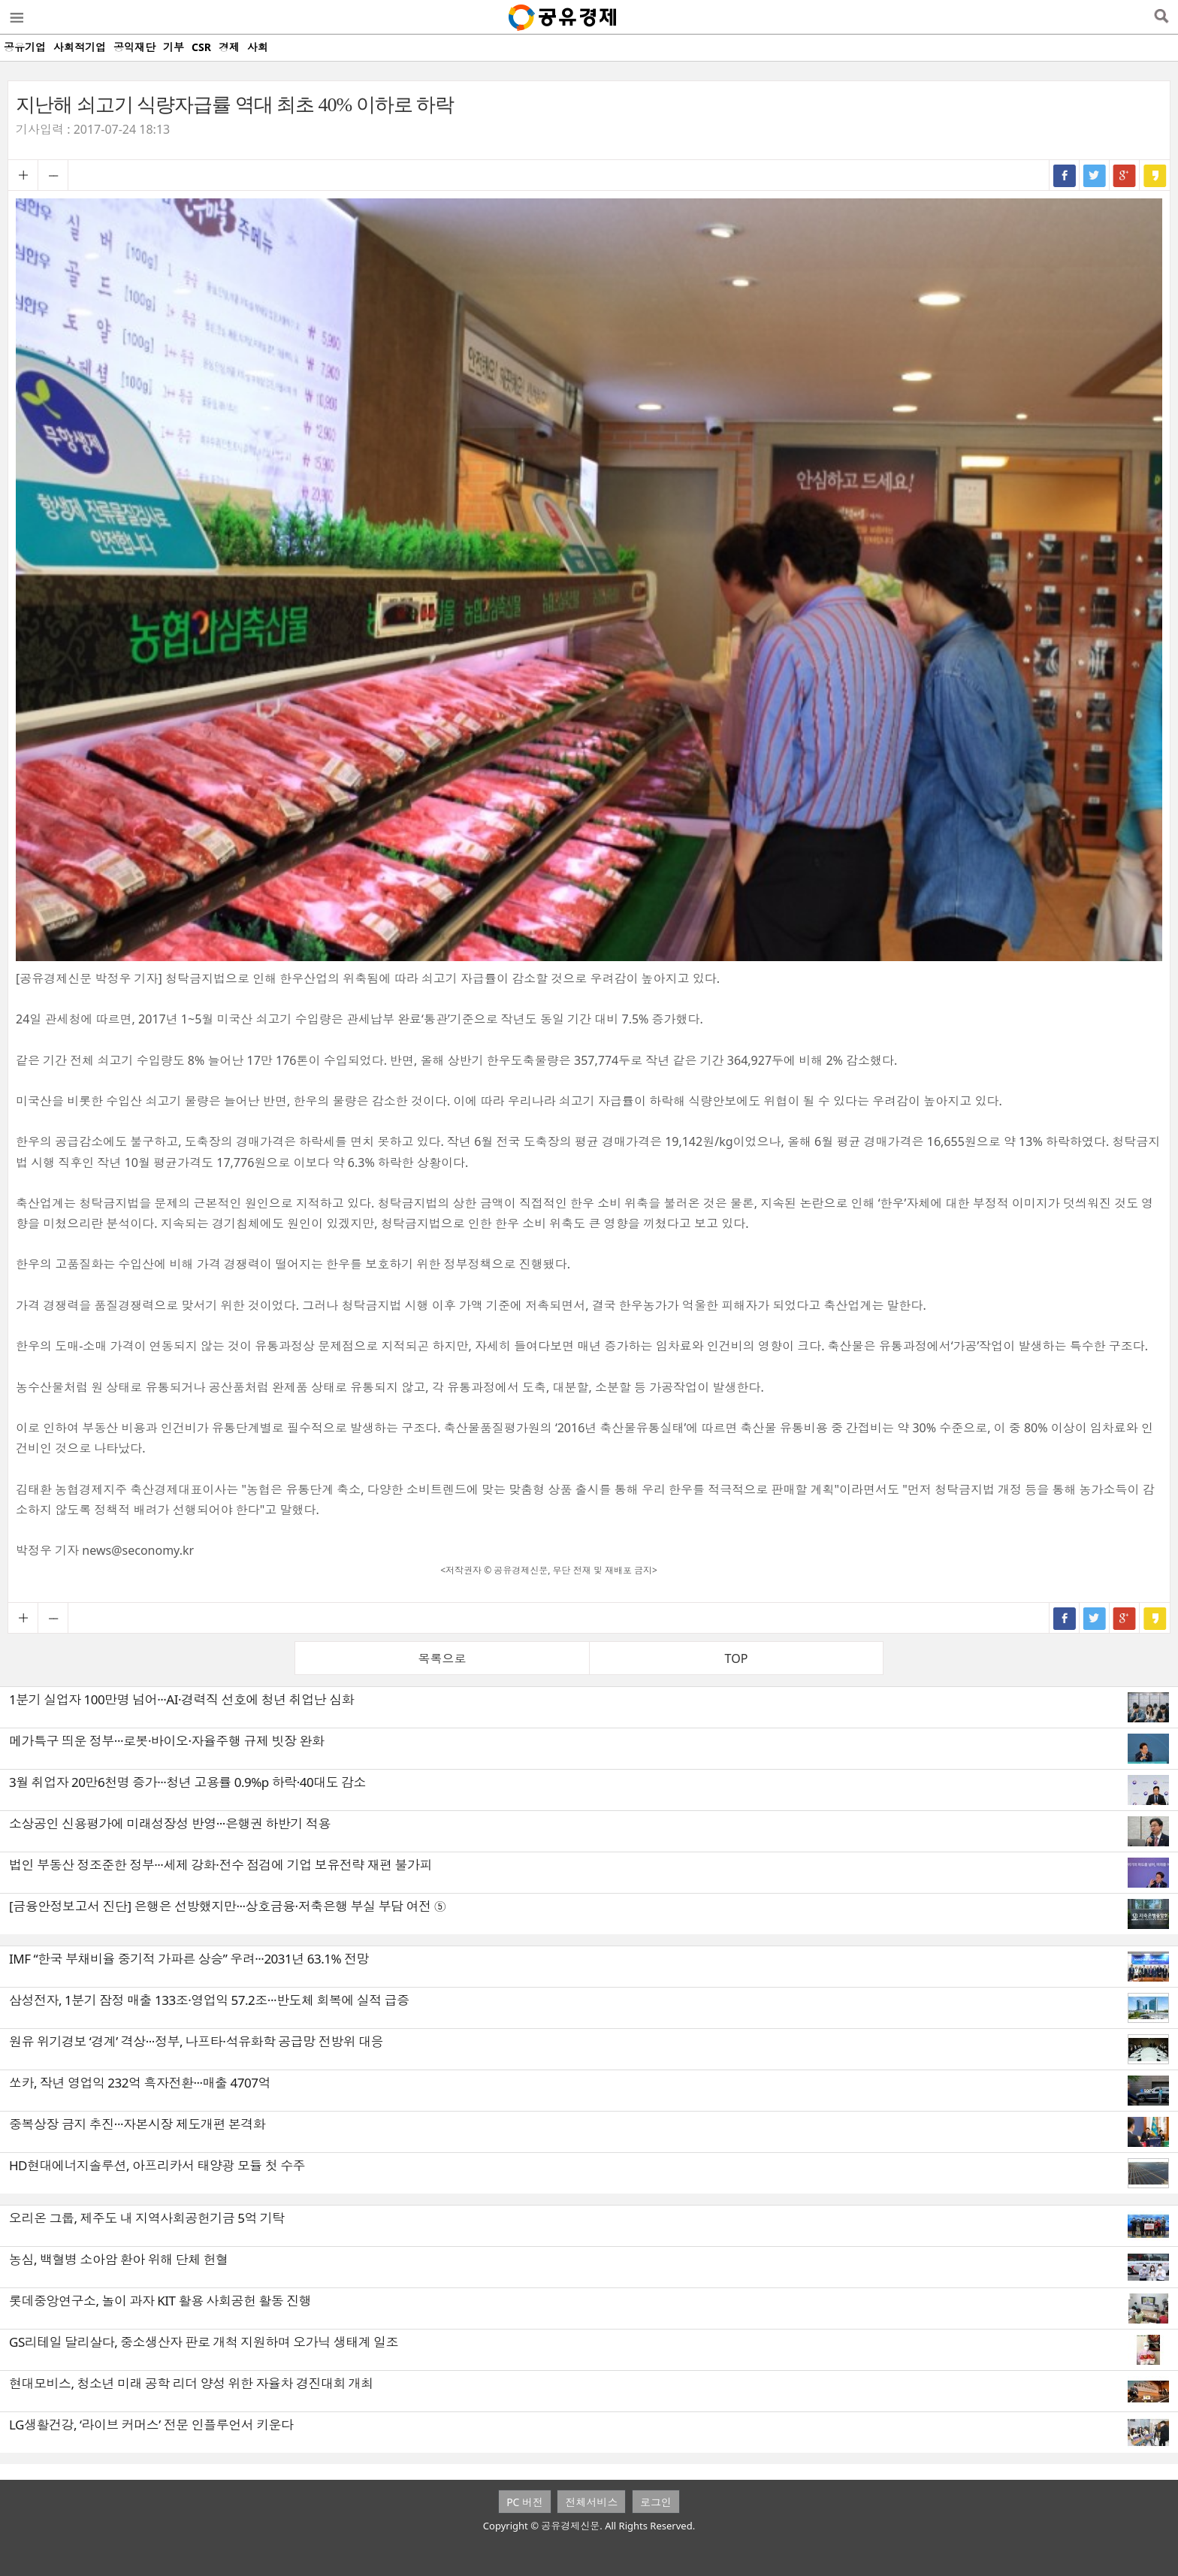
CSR (201, 47)
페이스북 (1065, 175)
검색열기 (1161, 17)
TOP (736, 1658)
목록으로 (442, 1658)
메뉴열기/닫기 (16, 17)
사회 (257, 47)
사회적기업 (79, 47)
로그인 (656, 2502)
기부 (173, 47)
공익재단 (134, 47)
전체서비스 (591, 2502)
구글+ (1125, 175)
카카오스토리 (1155, 175)
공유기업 (25, 47)
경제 (229, 47)
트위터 (1095, 175)
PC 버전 (524, 2502)
